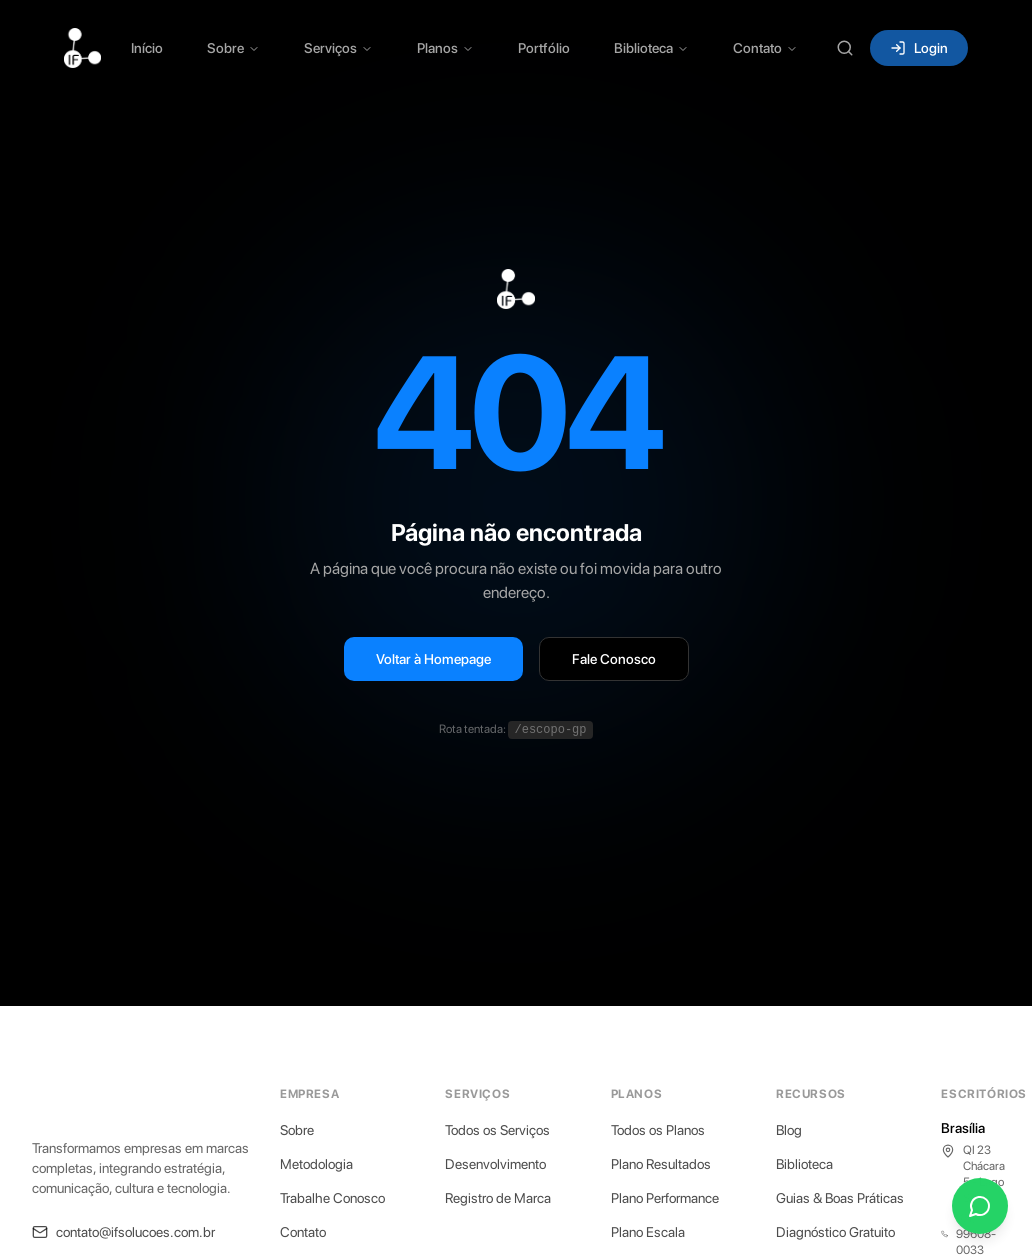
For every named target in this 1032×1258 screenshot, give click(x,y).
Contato (765, 48)
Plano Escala (648, 1232)
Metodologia (316, 1164)
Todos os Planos (658, 1130)
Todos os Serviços (497, 1130)
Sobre (233, 48)
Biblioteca (651, 48)
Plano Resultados (661, 1164)
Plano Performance (665, 1198)
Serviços (338, 48)
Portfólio (544, 48)
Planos (445, 48)
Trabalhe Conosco (332, 1198)
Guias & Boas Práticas (840, 1198)
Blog (789, 1130)
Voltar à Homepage (433, 659)
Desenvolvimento (495, 1164)
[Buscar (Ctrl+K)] (845, 48)
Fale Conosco (614, 659)
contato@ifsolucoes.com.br (123, 1232)
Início (147, 48)
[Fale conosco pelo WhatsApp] (980, 1206)
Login (919, 48)
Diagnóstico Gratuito (835, 1232)
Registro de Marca (498, 1198)
